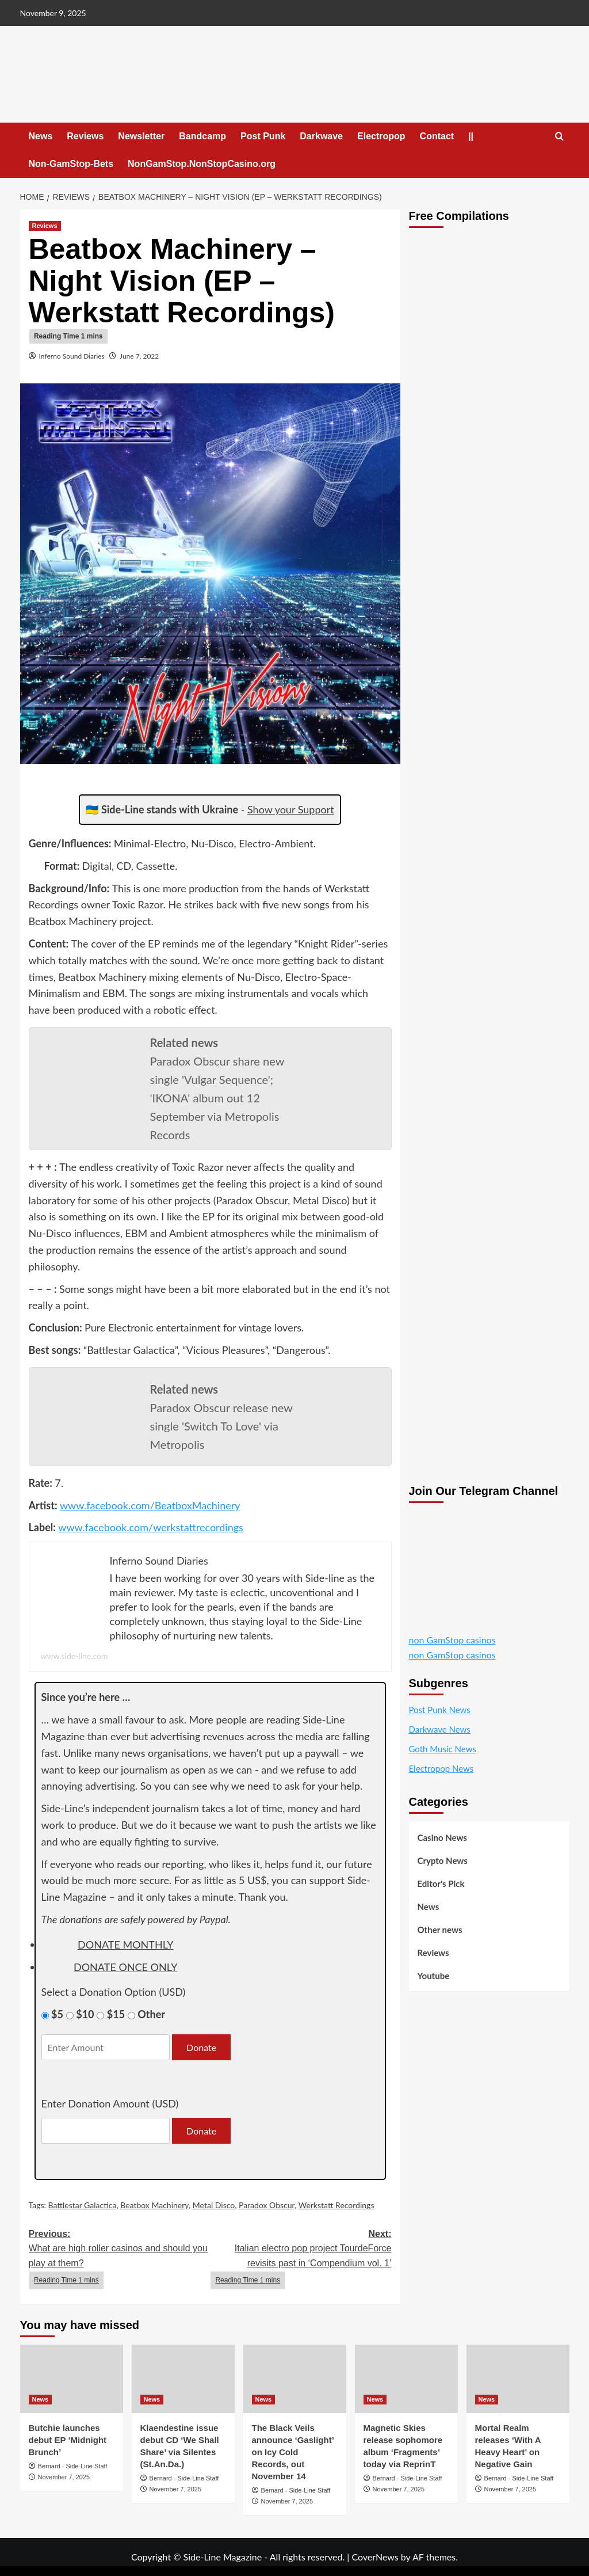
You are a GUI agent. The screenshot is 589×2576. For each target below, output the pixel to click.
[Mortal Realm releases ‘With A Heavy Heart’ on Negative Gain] (517, 2379)
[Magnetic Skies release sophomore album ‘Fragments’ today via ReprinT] (406, 2379)
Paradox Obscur (266, 2205)
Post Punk (262, 136)
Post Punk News (440, 1709)
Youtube (434, 1975)
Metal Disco (214, 2205)
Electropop (381, 136)
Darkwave (321, 136)
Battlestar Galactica (82, 2205)
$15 (116, 2014)
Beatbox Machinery (154, 2205)
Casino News (442, 1837)
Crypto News (443, 1860)
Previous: (120, 2259)
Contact (437, 136)
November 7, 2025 (64, 2477)
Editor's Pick (441, 1883)
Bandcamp (202, 136)
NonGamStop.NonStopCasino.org (202, 164)
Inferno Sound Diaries (72, 356)
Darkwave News (440, 1729)
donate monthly (125, 1944)
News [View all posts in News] (40, 2399)
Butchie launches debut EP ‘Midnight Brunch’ (68, 2440)
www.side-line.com (74, 1656)
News (41, 136)
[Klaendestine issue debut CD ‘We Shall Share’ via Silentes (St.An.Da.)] (183, 2379)
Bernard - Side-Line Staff (73, 2466)
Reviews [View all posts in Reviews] (45, 225)
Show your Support (290, 809)
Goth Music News (442, 1749)
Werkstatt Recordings (336, 2205)
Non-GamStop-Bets (71, 164)
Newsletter (141, 136)
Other (151, 2014)
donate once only (126, 1967)
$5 (57, 2014)
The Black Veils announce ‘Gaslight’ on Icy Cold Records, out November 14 (293, 2452)
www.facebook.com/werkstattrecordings (150, 1527)
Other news (440, 1929)
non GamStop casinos (452, 1639)
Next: (301, 2259)
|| (470, 136)
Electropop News (441, 1768)
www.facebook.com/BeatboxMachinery (150, 1505)
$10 (85, 2014)
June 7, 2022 (139, 356)
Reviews (85, 136)
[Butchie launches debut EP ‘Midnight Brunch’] (71, 2379)
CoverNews (374, 2556)
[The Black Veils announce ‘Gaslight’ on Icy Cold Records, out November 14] (294, 2379)
